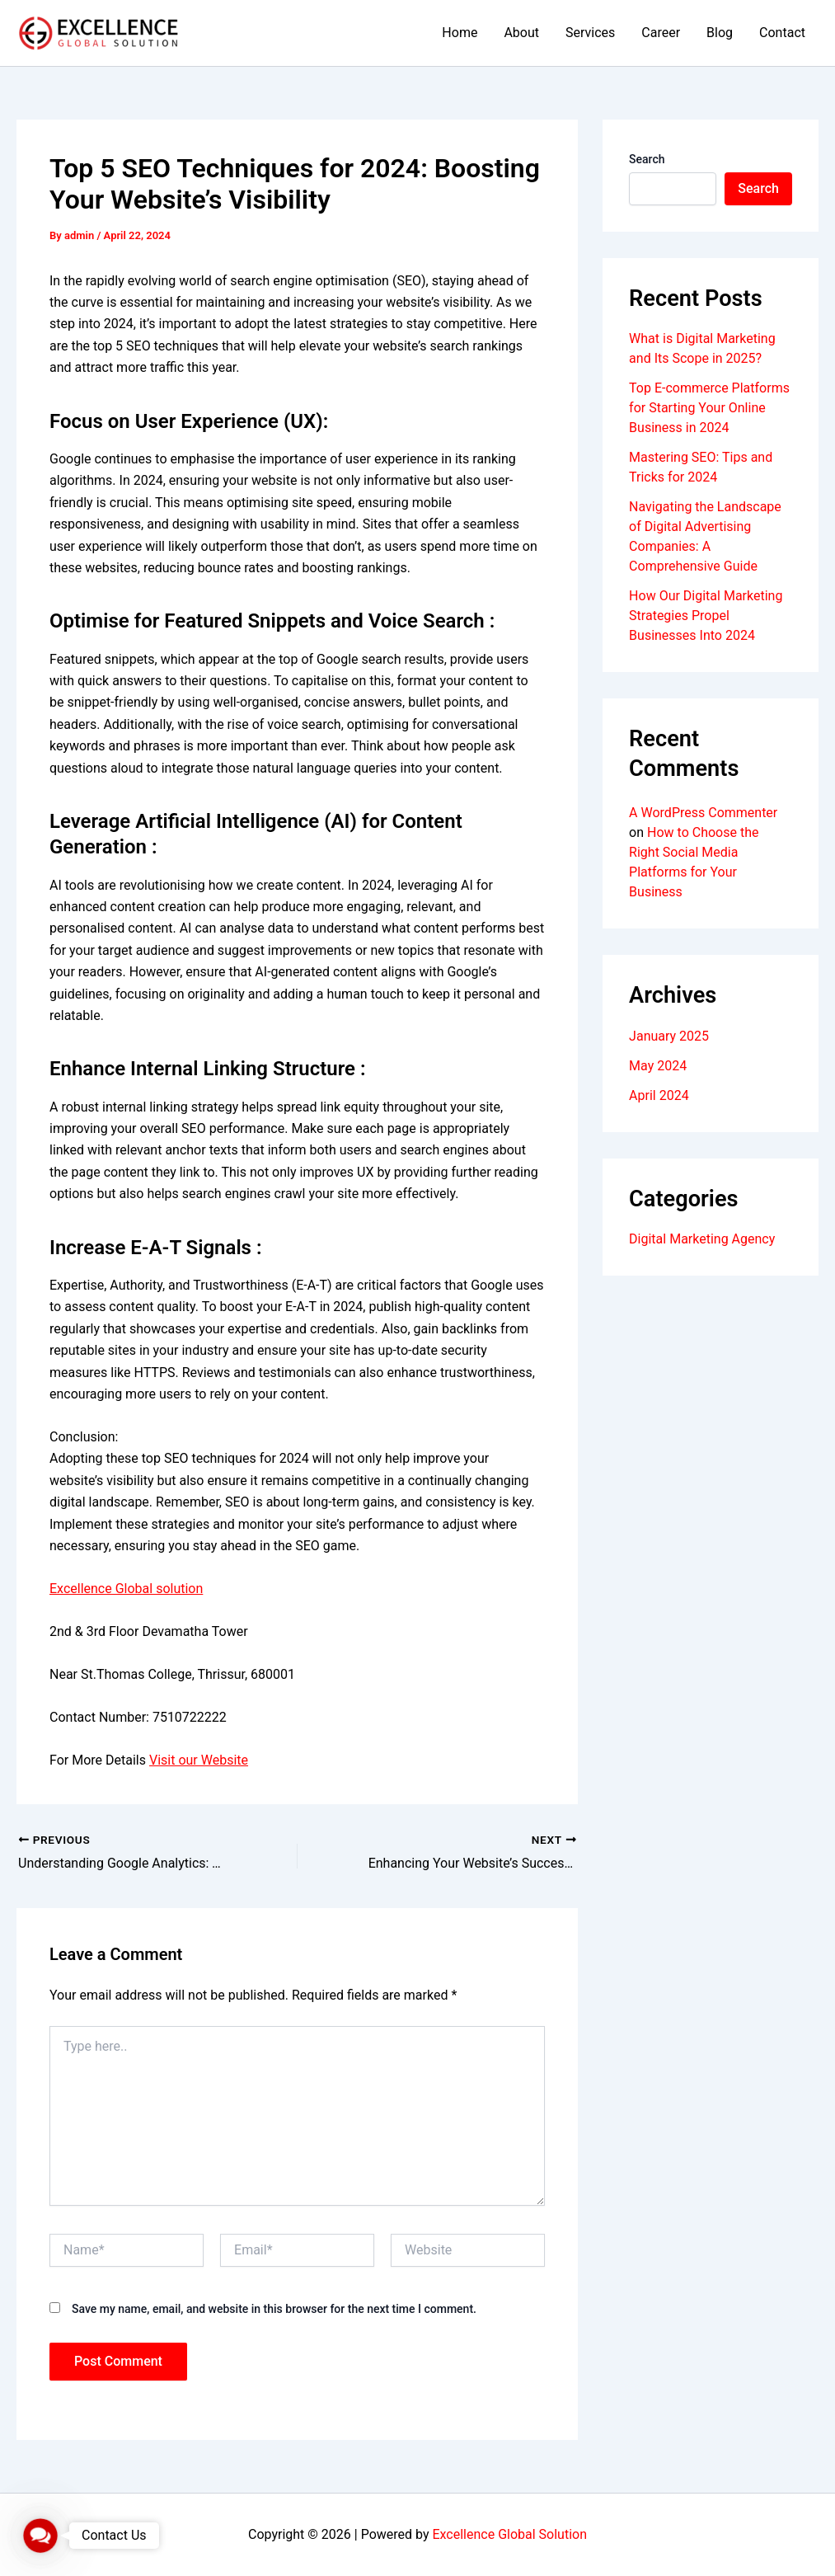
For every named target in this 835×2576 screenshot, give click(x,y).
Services (590, 32)
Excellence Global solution (126, 1588)
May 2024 (658, 1066)
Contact (782, 32)
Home (459, 32)
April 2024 (659, 1095)
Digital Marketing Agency (702, 1239)
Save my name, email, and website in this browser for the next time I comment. (274, 2308)
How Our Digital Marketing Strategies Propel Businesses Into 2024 (705, 615)
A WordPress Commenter (703, 812)
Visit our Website (198, 1760)
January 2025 (669, 1036)
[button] (40, 2535)
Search (646, 159)
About (521, 32)
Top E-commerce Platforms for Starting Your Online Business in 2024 (709, 407)
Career (660, 32)
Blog (719, 32)
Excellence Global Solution (509, 2534)
